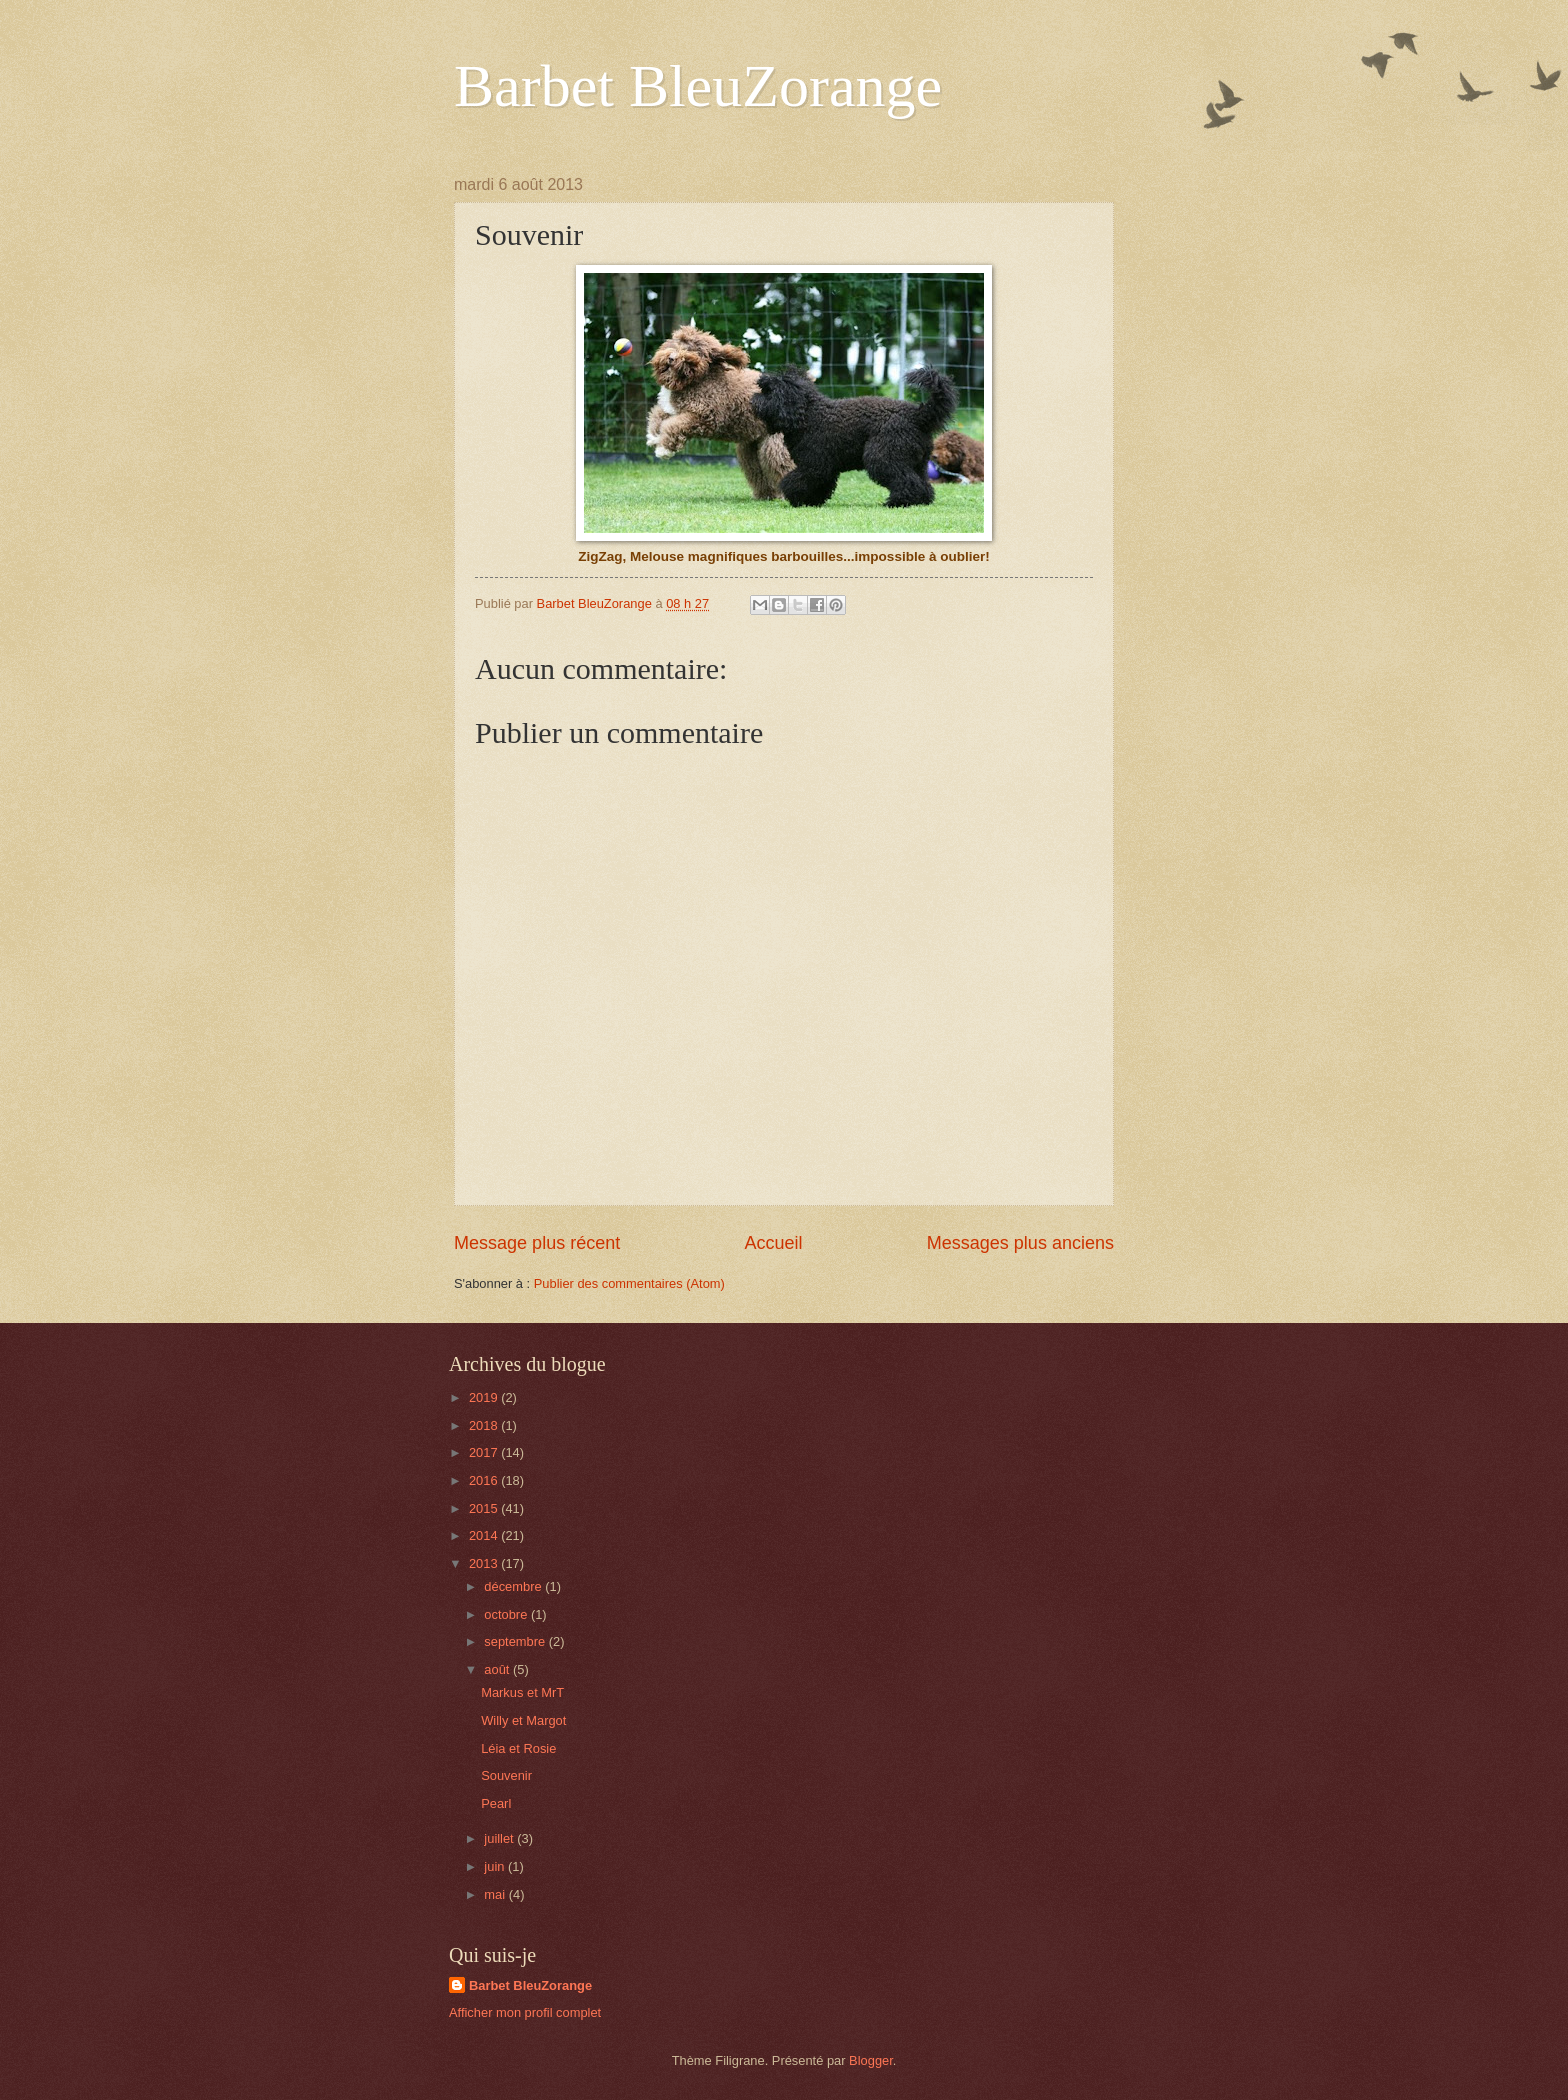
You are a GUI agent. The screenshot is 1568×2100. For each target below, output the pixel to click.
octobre (507, 1614)
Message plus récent (537, 1243)
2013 (485, 1563)
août (498, 1669)
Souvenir (506, 1775)
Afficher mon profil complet (525, 2012)
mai (496, 1894)
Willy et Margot (523, 1720)
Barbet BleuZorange (698, 86)
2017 (485, 1452)
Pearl (496, 1803)
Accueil (773, 1243)
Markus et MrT (522, 1692)
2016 (485, 1480)
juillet (500, 1838)
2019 (485, 1397)
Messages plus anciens (1020, 1243)
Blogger (871, 2060)
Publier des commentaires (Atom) (629, 1283)
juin (496, 1866)
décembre (514, 1586)
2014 (485, 1535)
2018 (485, 1425)
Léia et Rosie (518, 1748)
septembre (516, 1641)
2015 (485, 1508)
